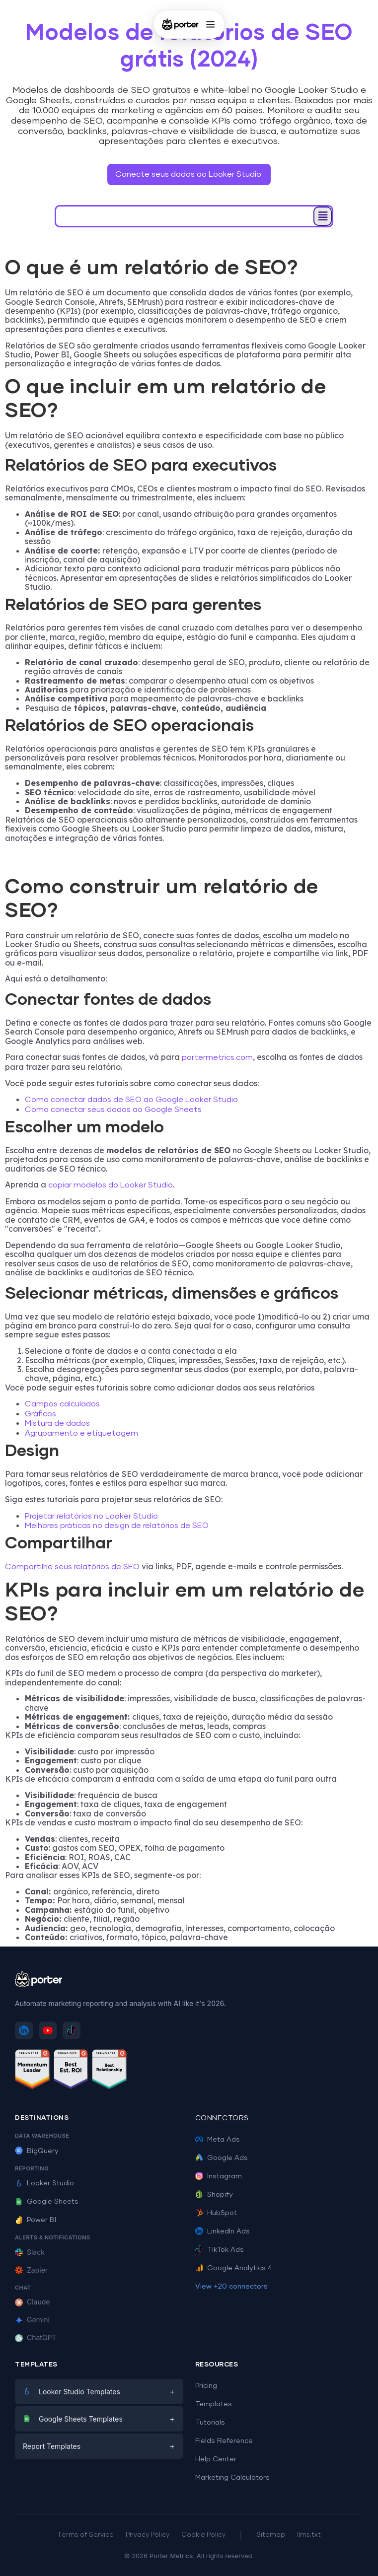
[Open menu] (211, 24)
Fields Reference (224, 2440)
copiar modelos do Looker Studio (110, 1185)
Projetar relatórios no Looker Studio (91, 1516)
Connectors (222, 2118)
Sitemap (270, 2535)
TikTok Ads (219, 2249)
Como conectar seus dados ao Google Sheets (113, 1110)
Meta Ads (217, 2139)
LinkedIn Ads (222, 2231)
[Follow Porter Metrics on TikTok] (71, 2030)
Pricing (206, 2385)
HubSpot (216, 2213)
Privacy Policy (147, 2535)
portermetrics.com (216, 1057)
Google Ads (221, 2158)
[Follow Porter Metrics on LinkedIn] (24, 2030)
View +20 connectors (231, 2286)
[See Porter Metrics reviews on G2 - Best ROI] (71, 2070)
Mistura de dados (57, 1423)
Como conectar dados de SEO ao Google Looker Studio (131, 1100)
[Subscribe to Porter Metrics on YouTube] (48, 2030)
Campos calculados (62, 1404)
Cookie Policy (203, 2535)
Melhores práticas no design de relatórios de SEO (117, 1526)
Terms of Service (85, 2535)
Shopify (214, 2194)
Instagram (218, 2176)
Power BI (35, 2220)
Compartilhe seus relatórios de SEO (72, 1567)
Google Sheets (46, 2201)
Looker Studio (44, 2183)
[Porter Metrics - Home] (180, 24)
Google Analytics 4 (233, 2268)
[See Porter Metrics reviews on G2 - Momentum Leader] (32, 2070)
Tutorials (210, 2422)
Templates (213, 2404)
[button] (322, 216)
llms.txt (309, 2535)
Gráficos (40, 1414)
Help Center (215, 2459)
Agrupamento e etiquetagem (81, 1433)
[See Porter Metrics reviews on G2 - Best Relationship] (109, 2070)
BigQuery (37, 2151)
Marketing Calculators (232, 2477)
